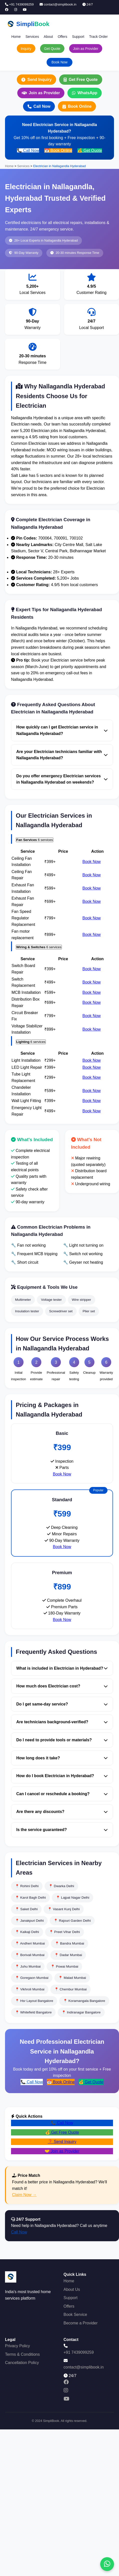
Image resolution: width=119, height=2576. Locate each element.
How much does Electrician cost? (62, 1686)
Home (16, 37)
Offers (62, 37)
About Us (72, 2289)
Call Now (39, 106)
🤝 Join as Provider (62, 2151)
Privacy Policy (17, 2346)
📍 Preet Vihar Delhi (64, 1932)
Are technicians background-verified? (62, 1722)
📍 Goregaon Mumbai (31, 1978)
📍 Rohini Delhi (27, 1886)
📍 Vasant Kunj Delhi (64, 1909)
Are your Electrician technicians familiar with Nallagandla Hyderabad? (62, 754)
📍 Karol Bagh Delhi (30, 1897)
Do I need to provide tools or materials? (62, 1740)
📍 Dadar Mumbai (68, 1955)
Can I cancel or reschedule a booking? (62, 1794)
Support (78, 37)
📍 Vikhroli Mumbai (29, 1989)
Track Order (98, 37)
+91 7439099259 (19, 4)
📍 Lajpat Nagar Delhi (72, 1897)
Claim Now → (24, 2195)
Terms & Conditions (22, 2354)
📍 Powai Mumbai (64, 1966)
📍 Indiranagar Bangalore (81, 2012)
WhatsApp (84, 93)
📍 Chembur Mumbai (70, 1989)
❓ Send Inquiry (62, 2141)
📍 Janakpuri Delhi (29, 1920)
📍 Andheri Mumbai (30, 1943)
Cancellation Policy (22, 2362)
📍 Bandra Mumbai (69, 1943)
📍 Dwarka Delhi (61, 1886)
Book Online (76, 106)
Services (32, 37)
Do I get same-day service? (62, 1704)
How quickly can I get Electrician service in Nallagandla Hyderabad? (62, 730)
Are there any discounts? (62, 1811)
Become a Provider (81, 2323)
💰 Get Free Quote (62, 2132)
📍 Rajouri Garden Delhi (72, 1920)
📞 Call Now (28, 150)
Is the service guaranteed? (62, 1830)
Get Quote (52, 49)
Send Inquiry (36, 79)
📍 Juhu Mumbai (28, 1966)
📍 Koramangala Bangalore (84, 2001)
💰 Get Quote (89, 150)
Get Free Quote (81, 79)
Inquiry (26, 49)
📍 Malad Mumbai (72, 1978)
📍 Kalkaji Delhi (27, 1932)
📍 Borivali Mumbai (29, 1955)
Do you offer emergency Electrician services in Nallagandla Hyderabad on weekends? (62, 779)
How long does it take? (62, 1758)
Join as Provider (85, 49)
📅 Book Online (58, 150)
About (48, 37)
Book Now (60, 62)
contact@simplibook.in (58, 4)
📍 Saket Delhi (26, 1909)
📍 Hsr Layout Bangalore (34, 2001)
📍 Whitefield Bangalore (33, 2012)
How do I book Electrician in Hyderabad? (62, 1776)
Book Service (75, 2314)
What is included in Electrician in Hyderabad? (62, 1668)
